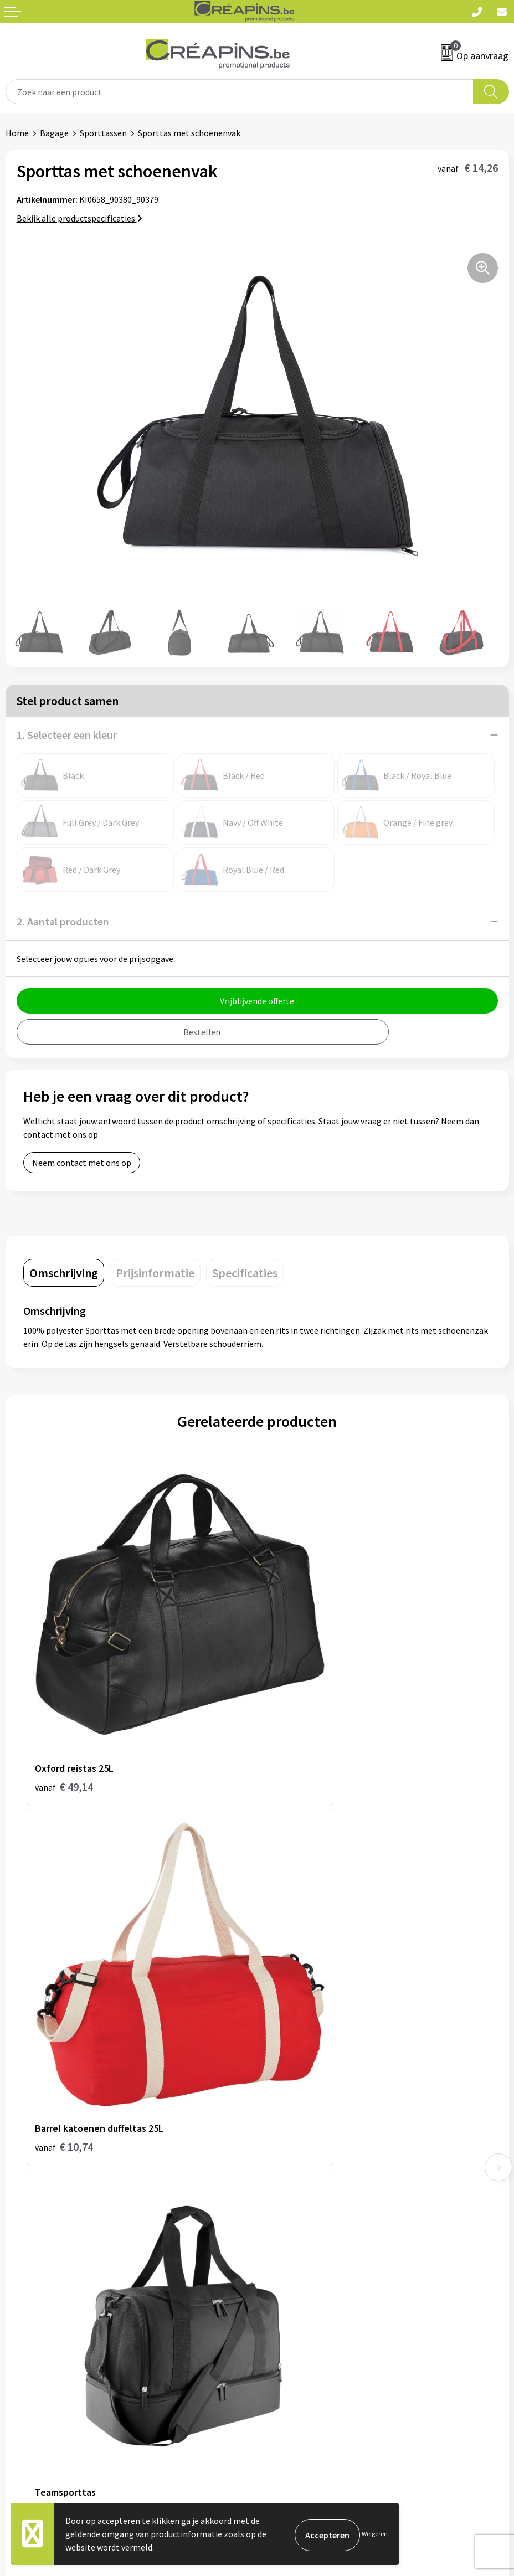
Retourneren (30, 2324)
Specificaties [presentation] (244, 1273)
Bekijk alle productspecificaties (79, 218)
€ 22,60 (298, 1991)
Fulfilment (283, 2102)
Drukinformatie (292, 2119)
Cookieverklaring (295, 2307)
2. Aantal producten (63, 921)
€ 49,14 (64, 1707)
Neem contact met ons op (81, 1162)
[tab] (63, 1273)
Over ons (279, 2152)
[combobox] (240, 91)
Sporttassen (103, 132)
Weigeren (375, 2533)
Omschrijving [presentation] (63, 1273)
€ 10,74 (298, 1707)
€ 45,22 (64, 1991)
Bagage (54, 132)
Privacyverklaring (295, 2324)
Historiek (280, 2136)
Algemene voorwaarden (307, 2290)
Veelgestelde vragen (44, 2307)
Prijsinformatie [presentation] (155, 1273)
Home (17, 132)
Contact (21, 2290)
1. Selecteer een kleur (67, 735)
